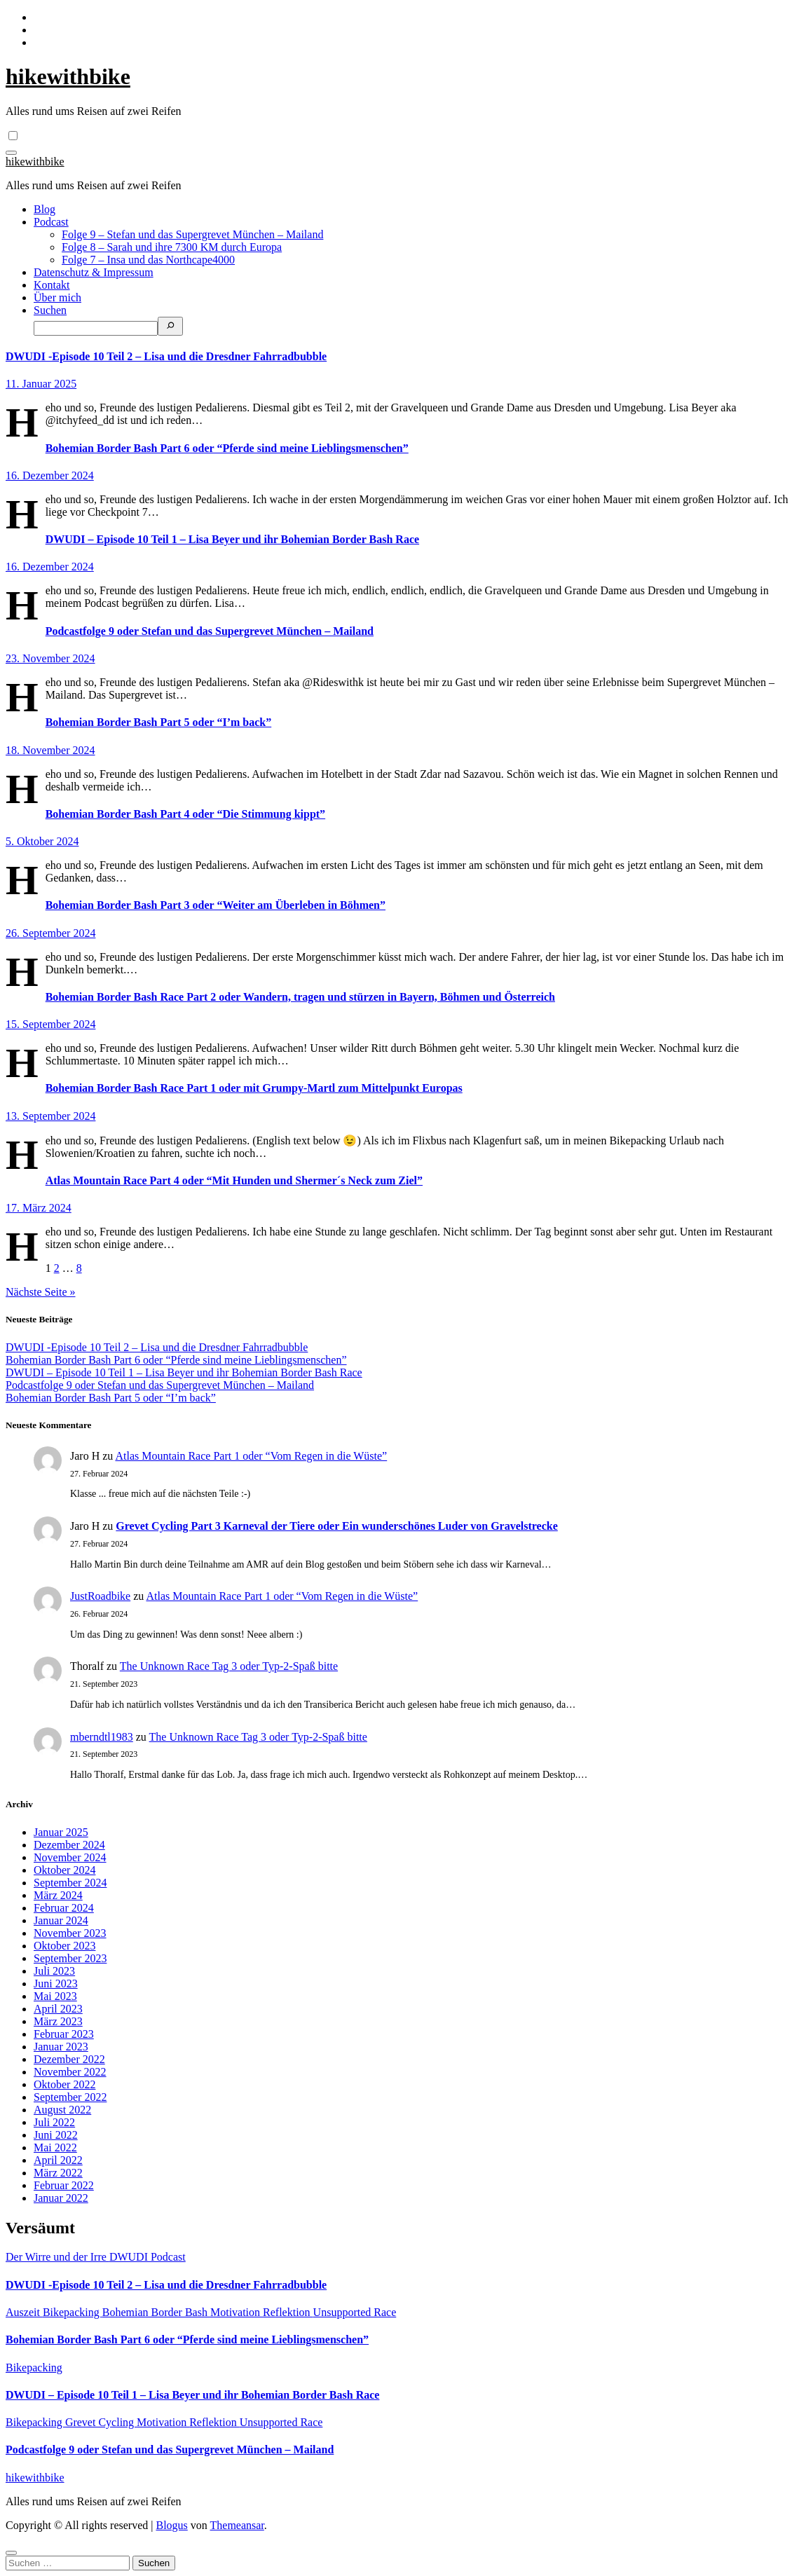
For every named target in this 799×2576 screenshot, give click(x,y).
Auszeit (24, 2312)
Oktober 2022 (64, 2084)
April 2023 (58, 2009)
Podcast (51, 222)
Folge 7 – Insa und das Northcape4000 (148, 260)
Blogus (171, 2525)
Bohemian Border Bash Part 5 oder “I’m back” (159, 722)
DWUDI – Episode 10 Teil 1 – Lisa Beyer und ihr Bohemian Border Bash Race (232, 539)
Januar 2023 (61, 2047)
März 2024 (58, 1895)
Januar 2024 (61, 1920)
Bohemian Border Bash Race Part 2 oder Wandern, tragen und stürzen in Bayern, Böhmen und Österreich (300, 997)
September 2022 (70, 2097)
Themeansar (237, 2525)
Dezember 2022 (69, 2059)
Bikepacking (72, 2312)
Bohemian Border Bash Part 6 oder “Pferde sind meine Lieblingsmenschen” (227, 448)
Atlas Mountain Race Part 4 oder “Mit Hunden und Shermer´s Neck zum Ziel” (234, 1180)
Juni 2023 (56, 1983)
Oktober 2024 (64, 1870)
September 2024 (70, 1883)
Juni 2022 (56, 2135)
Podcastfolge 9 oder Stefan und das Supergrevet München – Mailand (210, 631)
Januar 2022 (61, 2198)
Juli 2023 (54, 1971)
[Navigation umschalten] (11, 153)
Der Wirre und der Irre (57, 2257)
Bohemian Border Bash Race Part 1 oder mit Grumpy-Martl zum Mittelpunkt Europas (254, 1088)
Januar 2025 (61, 1832)
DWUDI (130, 2257)
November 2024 (70, 1857)
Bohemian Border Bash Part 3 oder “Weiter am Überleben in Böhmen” (215, 905)
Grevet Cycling (101, 2422)
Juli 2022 (54, 2122)
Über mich (57, 297)
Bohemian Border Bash (156, 2312)
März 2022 (58, 2173)
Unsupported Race (355, 2312)
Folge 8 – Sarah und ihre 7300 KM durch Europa (172, 247)
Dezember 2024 (69, 1845)
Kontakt (52, 285)
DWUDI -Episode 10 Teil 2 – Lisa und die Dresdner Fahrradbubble (166, 356)
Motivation (236, 2312)
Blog (44, 209)
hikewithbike (68, 76)
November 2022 (70, 2072)
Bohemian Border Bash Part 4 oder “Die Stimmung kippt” (185, 814)
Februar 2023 (64, 2034)
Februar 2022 (64, 2185)
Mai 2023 (55, 1996)
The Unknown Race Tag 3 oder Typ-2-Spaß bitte (229, 1666)
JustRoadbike (100, 1596)
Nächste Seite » (41, 1292)
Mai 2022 (55, 2147)
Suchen (50, 310)
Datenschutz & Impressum (93, 272)
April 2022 (58, 2160)
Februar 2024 (64, 1908)
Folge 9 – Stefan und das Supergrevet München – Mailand (192, 234)
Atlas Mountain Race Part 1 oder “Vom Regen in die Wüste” (251, 1456)
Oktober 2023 (64, 1946)
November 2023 (70, 1933)
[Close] (11, 2553)
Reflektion (288, 2312)
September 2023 (70, 1958)
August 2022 (62, 2110)
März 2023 (58, 2021)
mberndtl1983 (101, 1737)
